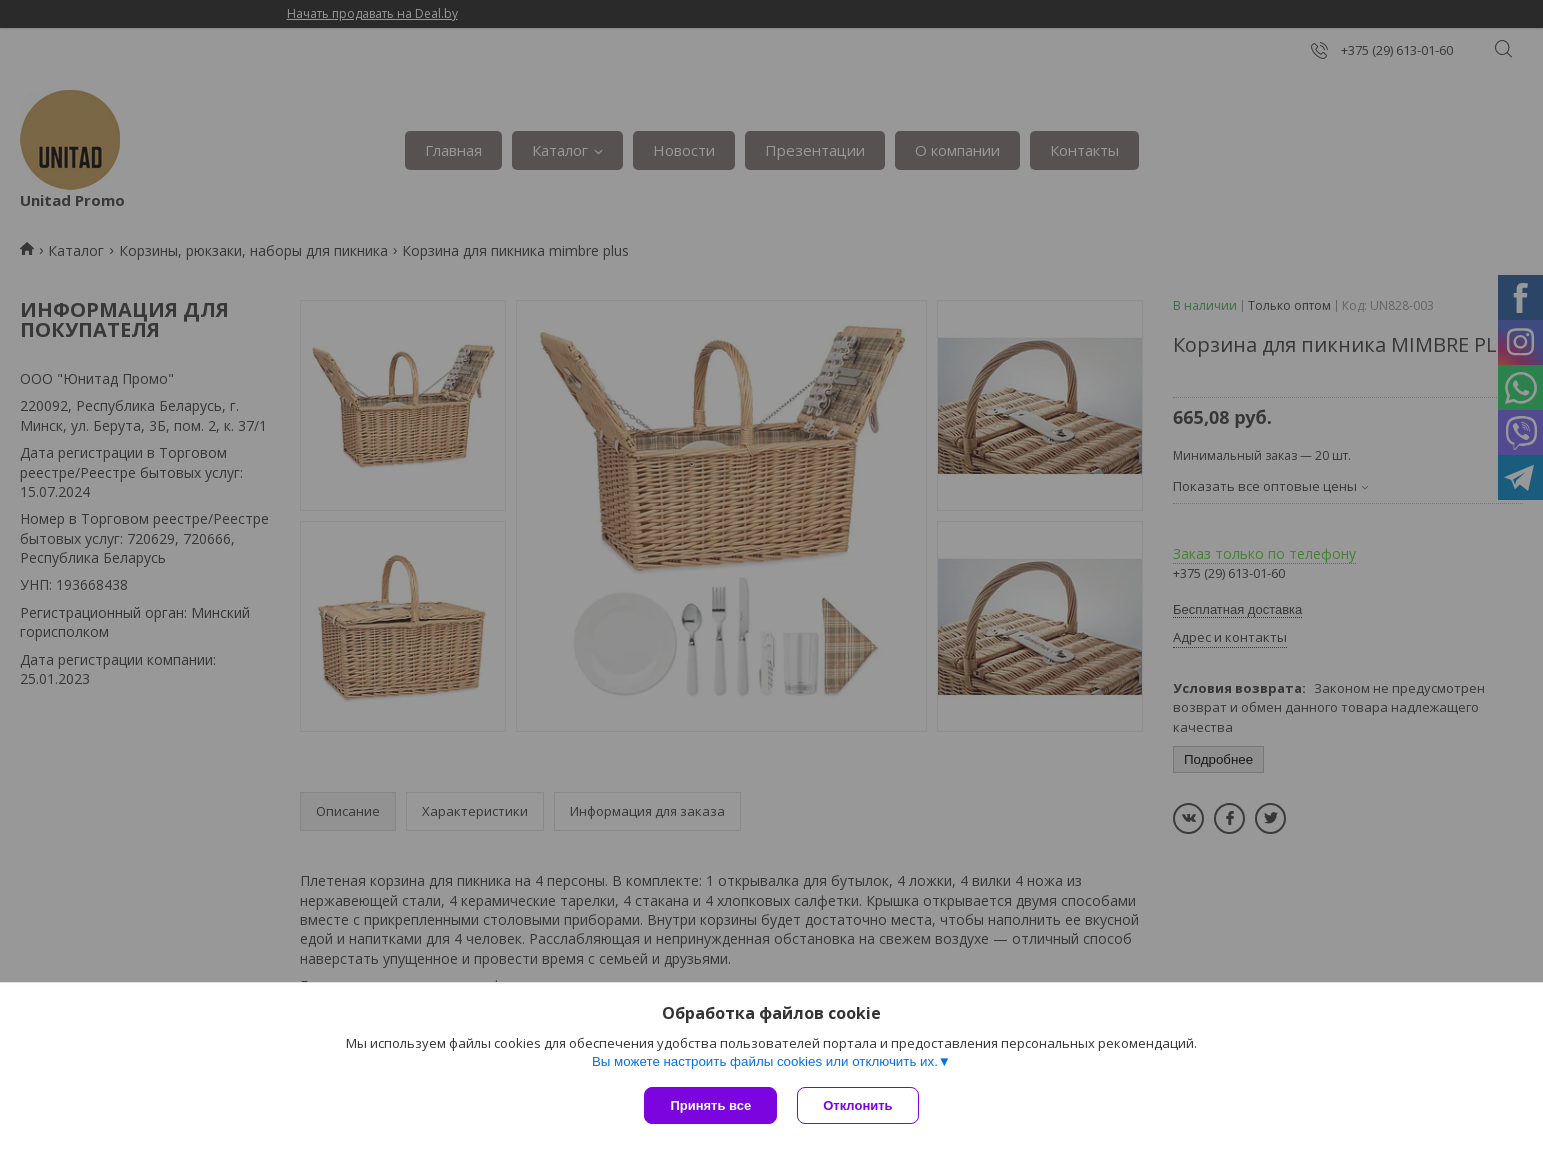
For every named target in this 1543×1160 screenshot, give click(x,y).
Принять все (710, 1105)
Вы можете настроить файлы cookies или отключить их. (765, 1061)
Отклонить (857, 1105)
